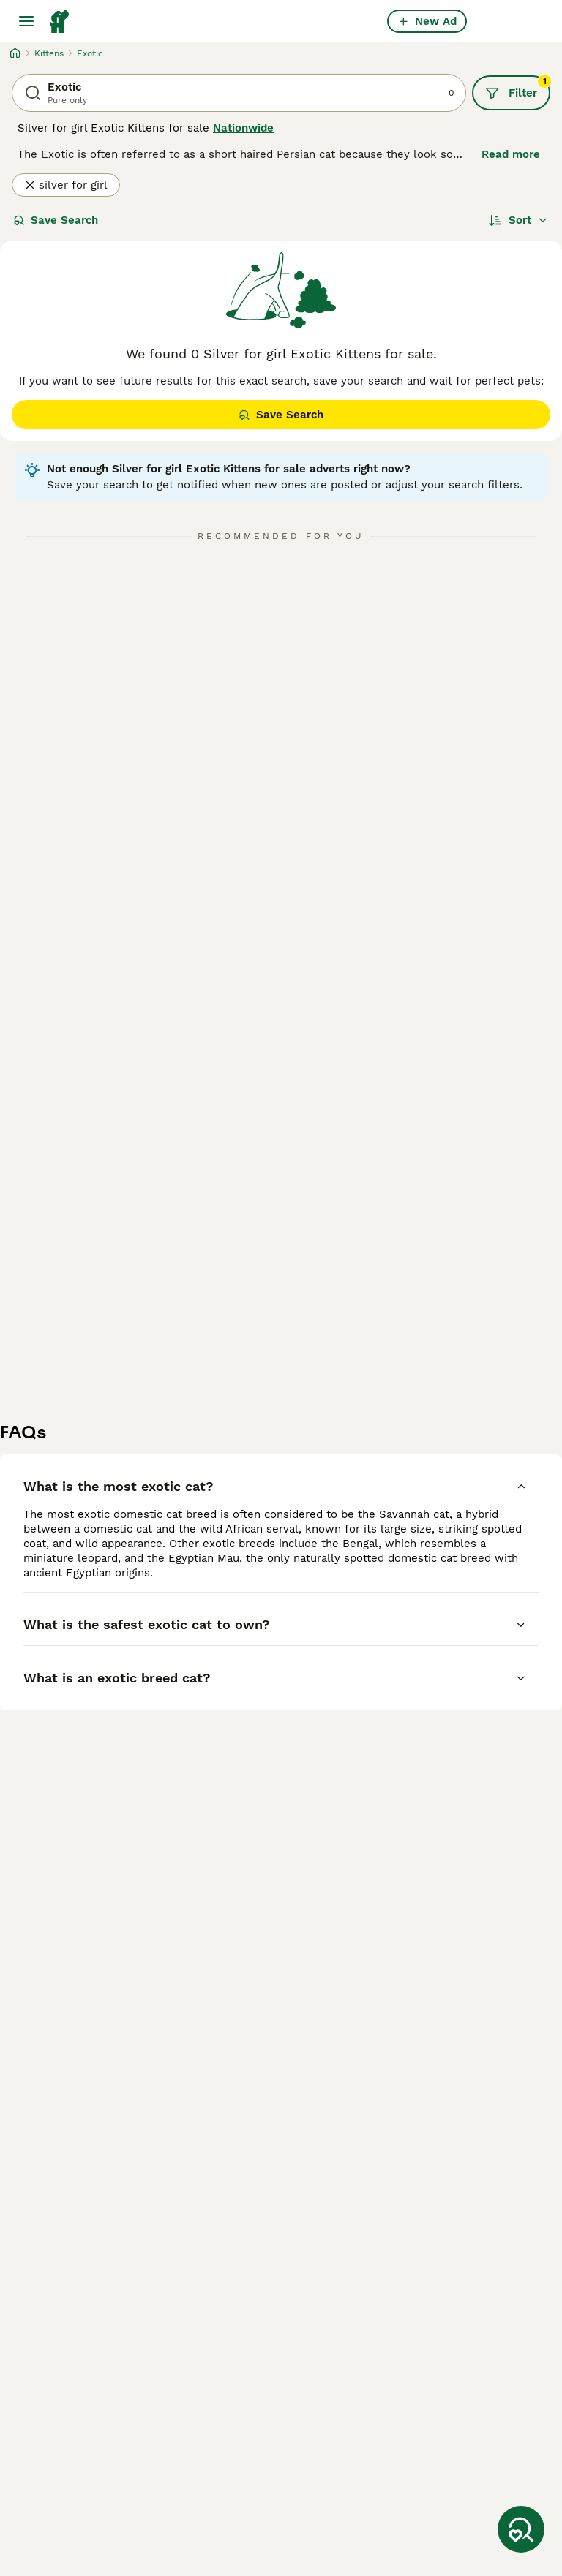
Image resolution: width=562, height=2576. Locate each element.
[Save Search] (521, 2529)
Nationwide (243, 128)
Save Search (55, 220)
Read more (511, 154)
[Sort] (518, 220)
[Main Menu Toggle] (26, 21)
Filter (517, 87)
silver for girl (66, 185)
